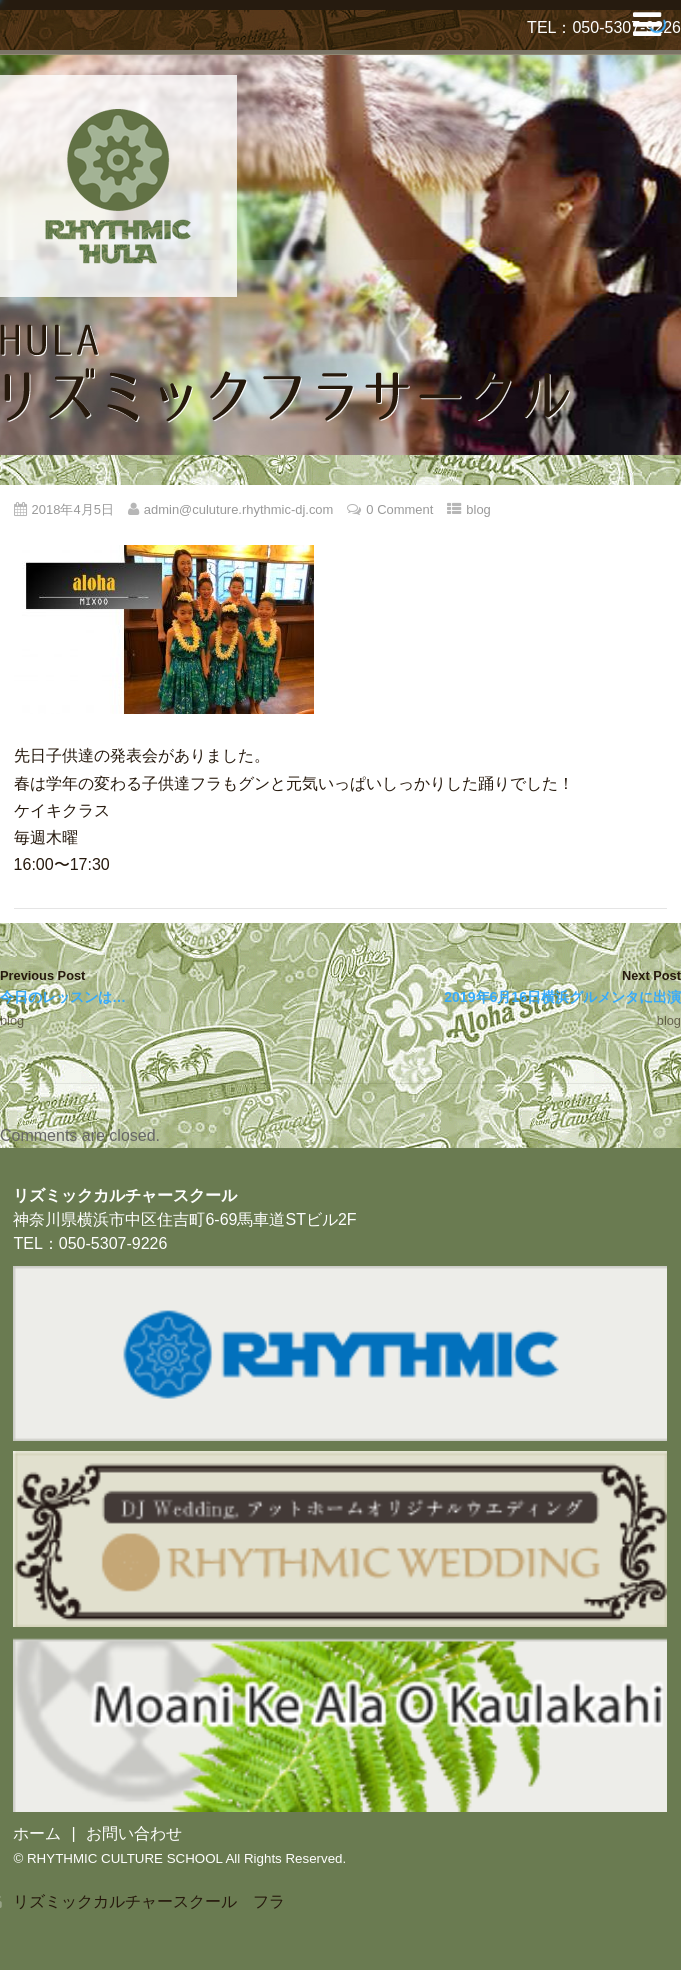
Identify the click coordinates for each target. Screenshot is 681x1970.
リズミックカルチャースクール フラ (149, 1901)
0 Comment (399, 509)
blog (478, 509)
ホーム (37, 1833)
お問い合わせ (134, 1833)
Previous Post (170, 988)
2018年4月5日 (73, 509)
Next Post (511, 988)
